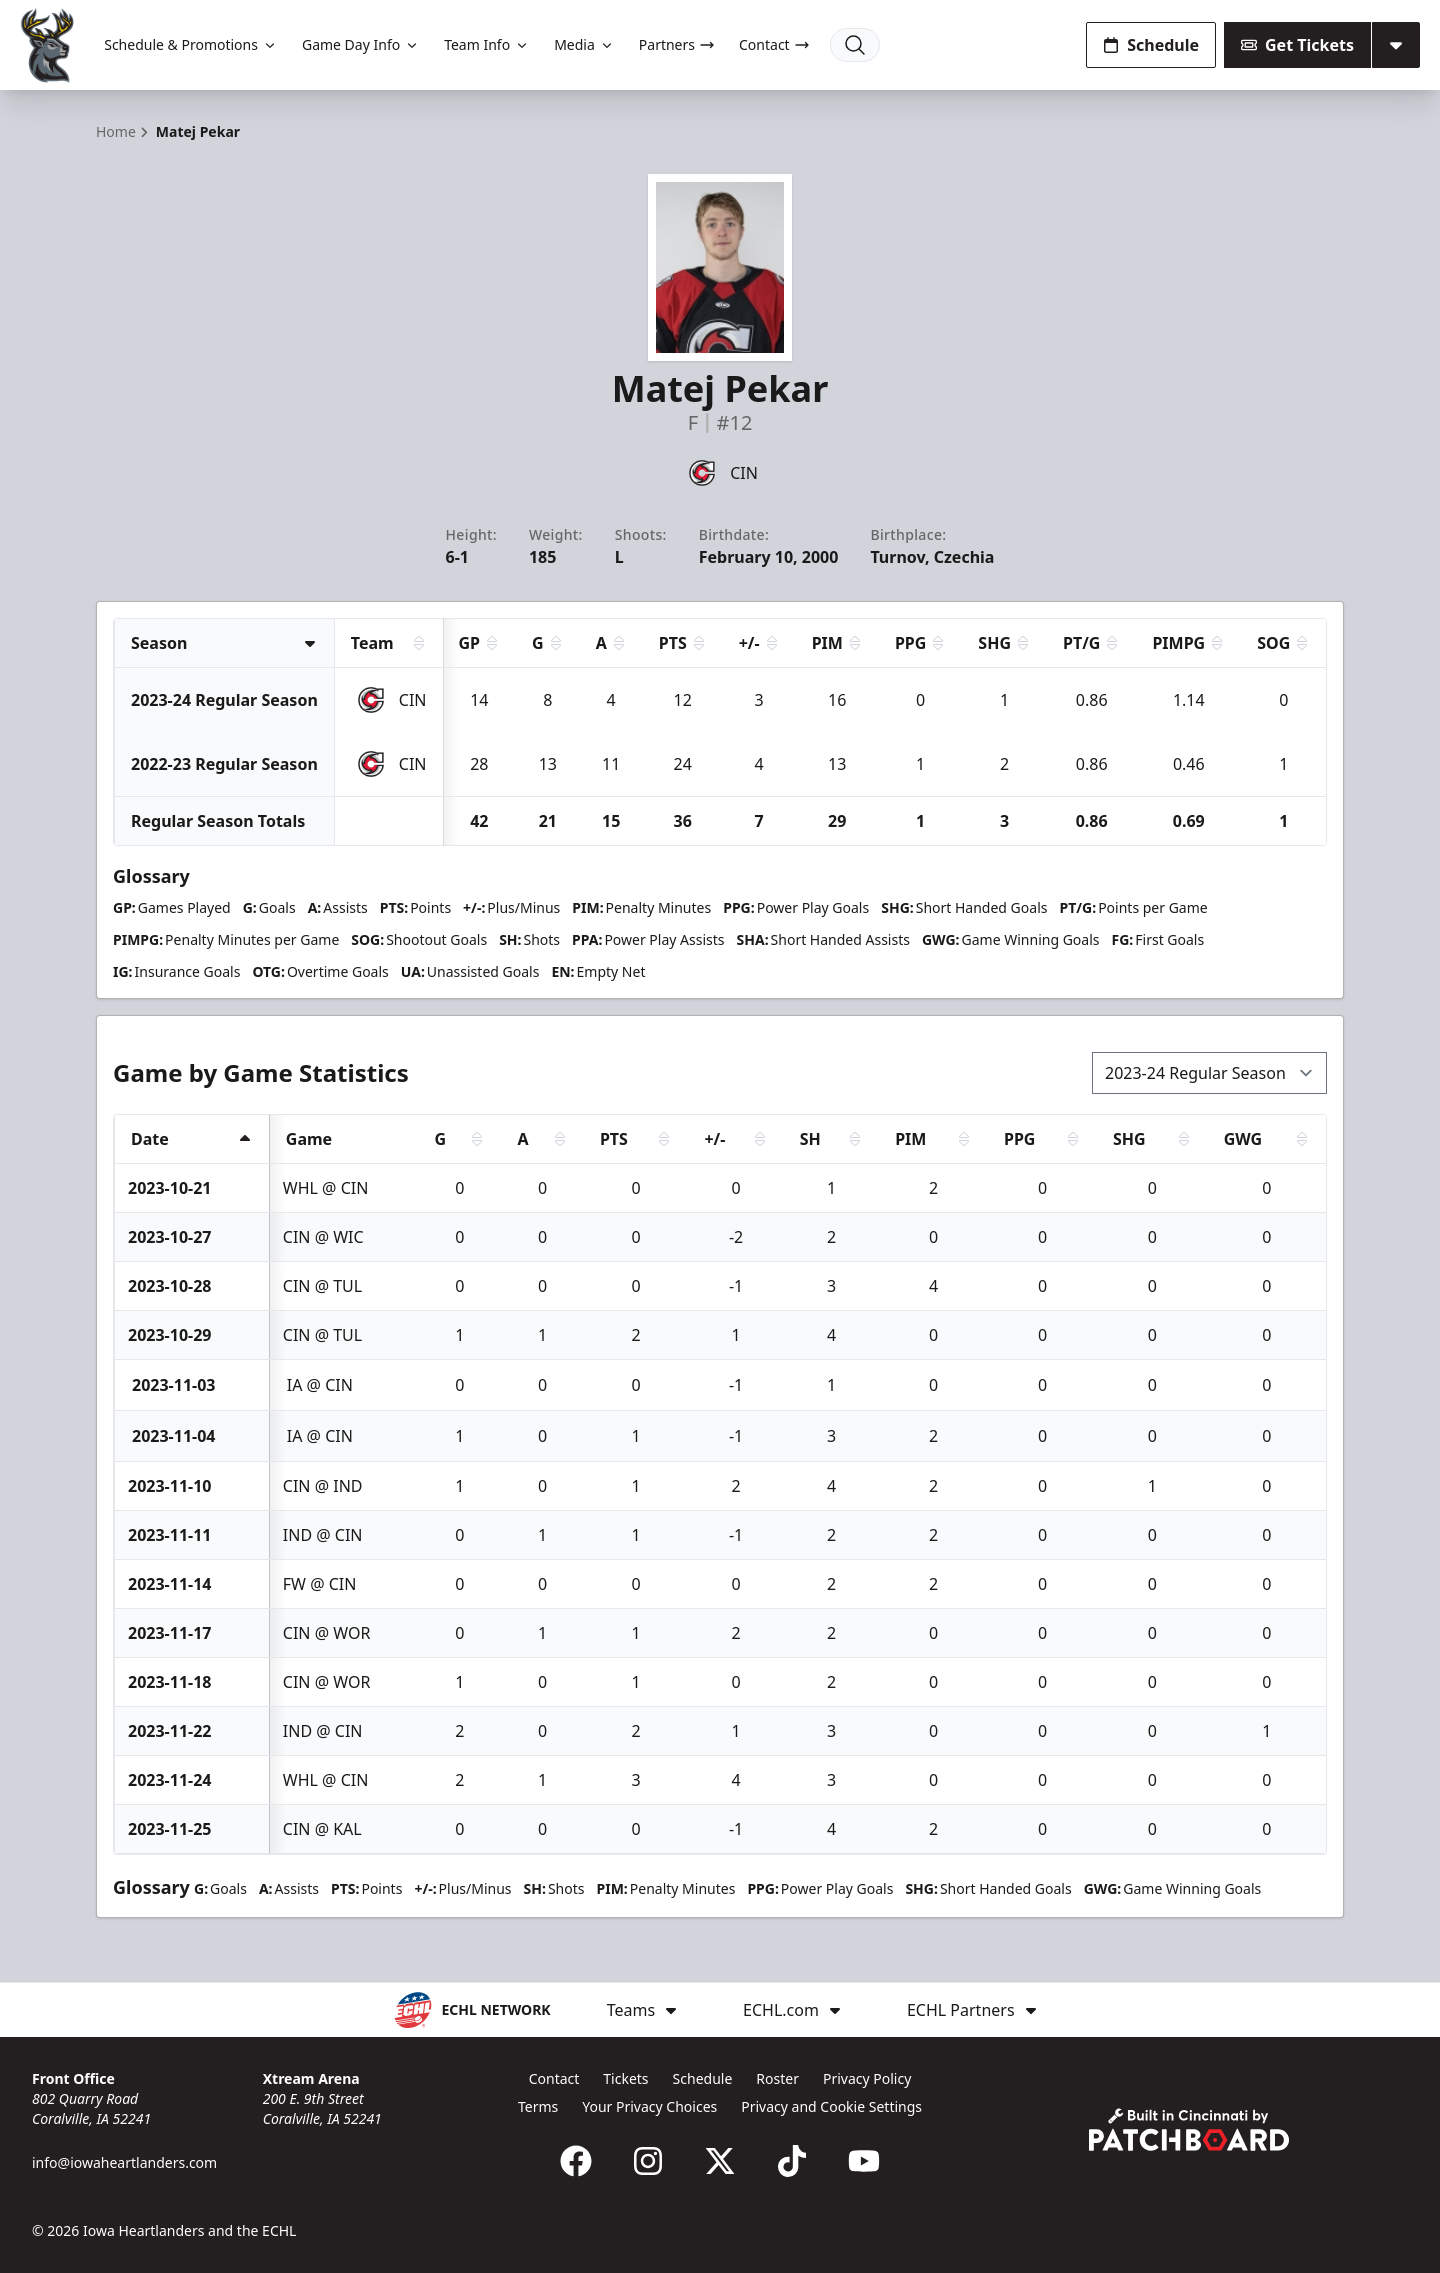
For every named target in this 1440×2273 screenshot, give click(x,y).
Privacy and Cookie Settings (831, 2106)
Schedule (1151, 45)
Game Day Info (361, 44)
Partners (677, 44)
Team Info (487, 44)
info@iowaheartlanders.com (124, 2162)
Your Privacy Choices (649, 2106)
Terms (538, 2106)
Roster (777, 2078)
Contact (774, 44)
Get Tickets (1297, 45)
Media (584, 44)
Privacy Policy (867, 2078)
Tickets (625, 2078)
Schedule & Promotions (191, 44)
